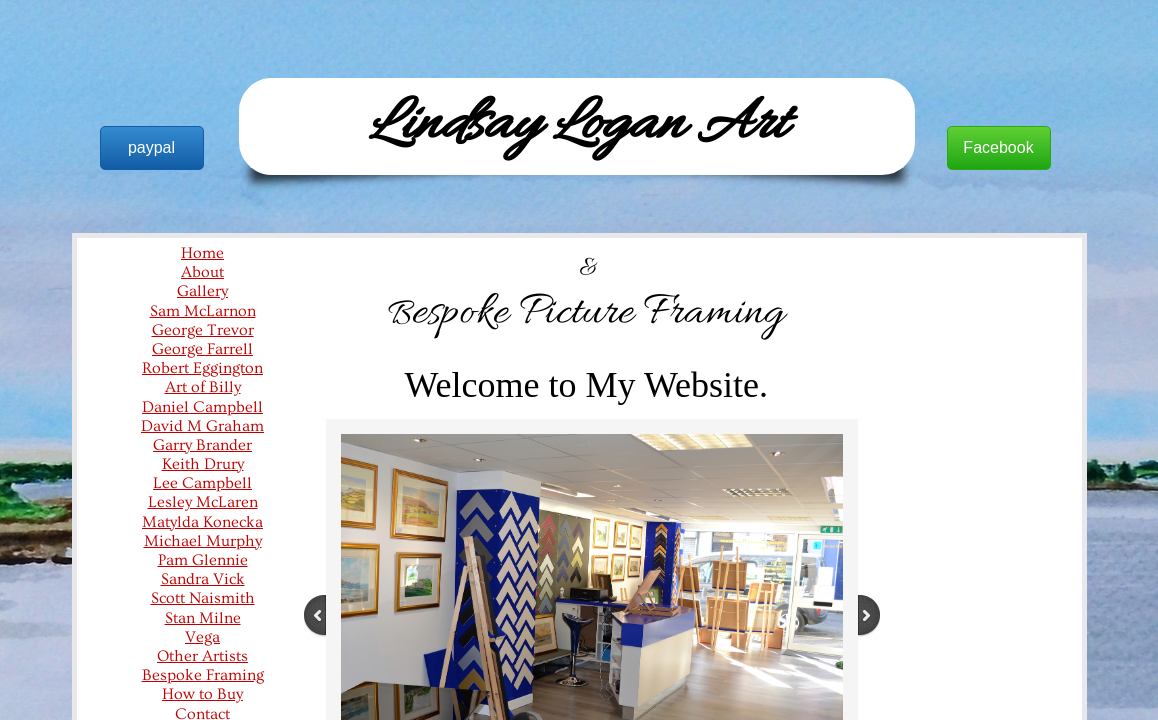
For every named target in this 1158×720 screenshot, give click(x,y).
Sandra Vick (203, 579)
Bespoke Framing (203, 675)
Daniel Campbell (202, 407)
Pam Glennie (203, 560)
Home (202, 253)
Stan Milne (203, 618)
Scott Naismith (203, 598)
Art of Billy (203, 387)
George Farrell (202, 349)
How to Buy (202, 694)
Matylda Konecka (202, 522)
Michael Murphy (203, 541)
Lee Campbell (202, 483)
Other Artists (202, 656)
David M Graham (202, 426)
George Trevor (203, 330)
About (202, 272)
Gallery (202, 291)
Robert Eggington (202, 368)
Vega (202, 637)
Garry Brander (202, 445)
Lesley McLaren (203, 502)
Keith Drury (203, 464)
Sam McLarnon (203, 311)
